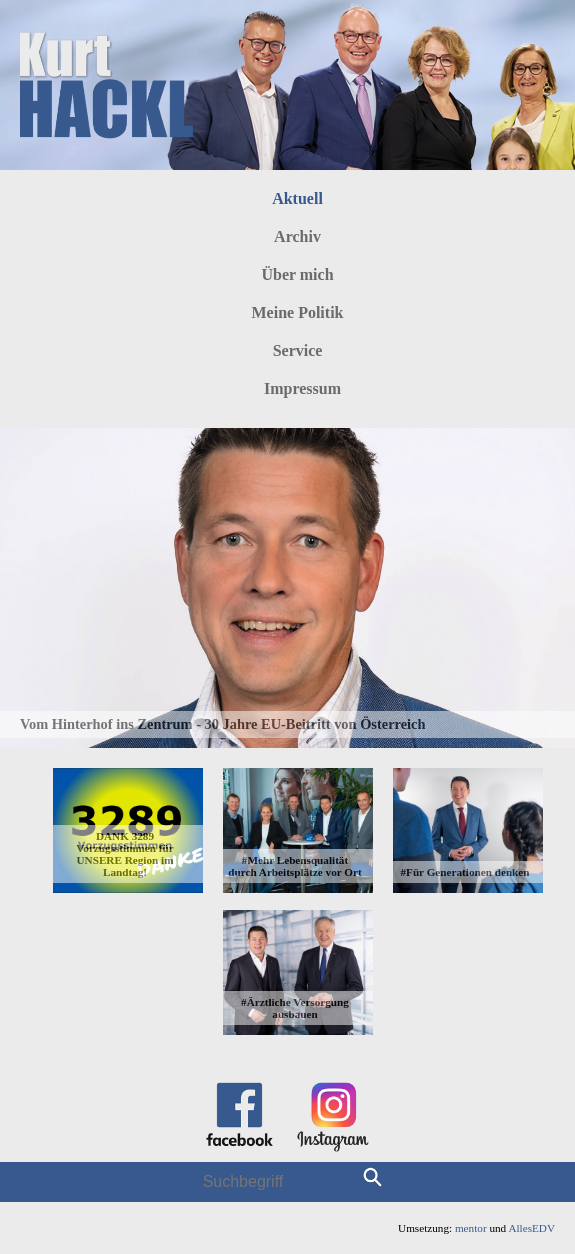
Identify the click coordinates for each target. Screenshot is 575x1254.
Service (298, 350)
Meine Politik (298, 312)
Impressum (302, 388)
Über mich (297, 274)
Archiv (297, 236)
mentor (471, 1228)
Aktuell (297, 198)
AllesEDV (531, 1228)
